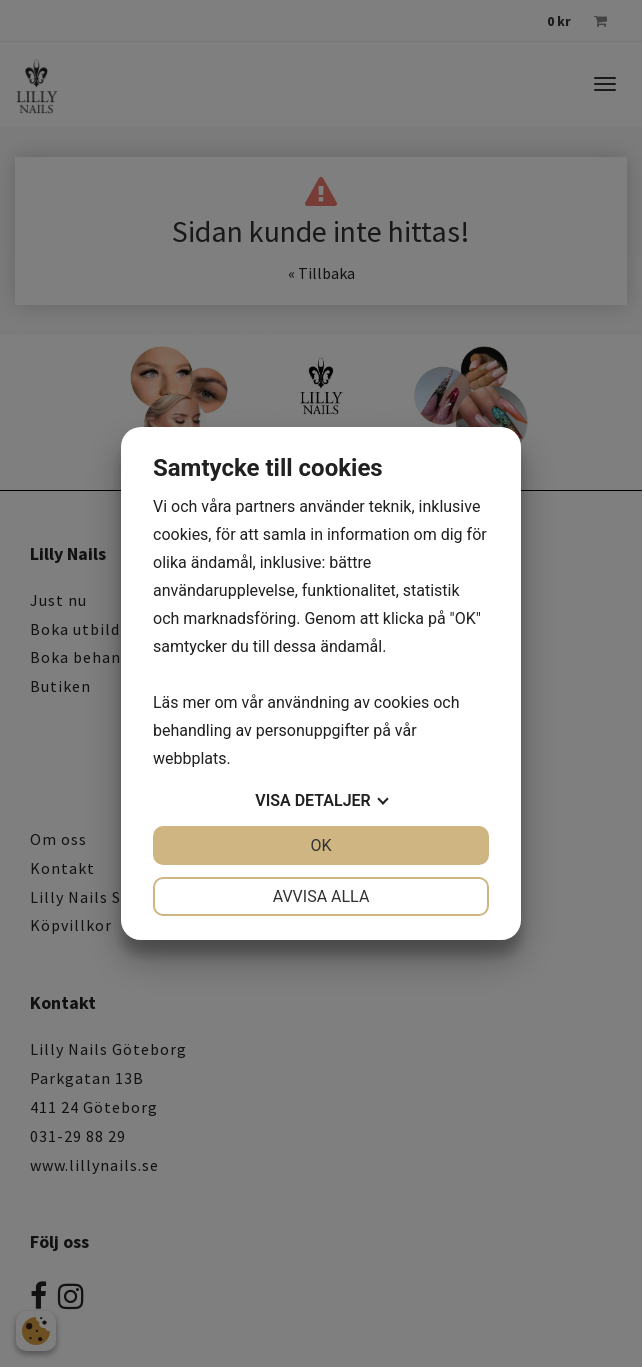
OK (320, 845)
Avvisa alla (321, 896)
